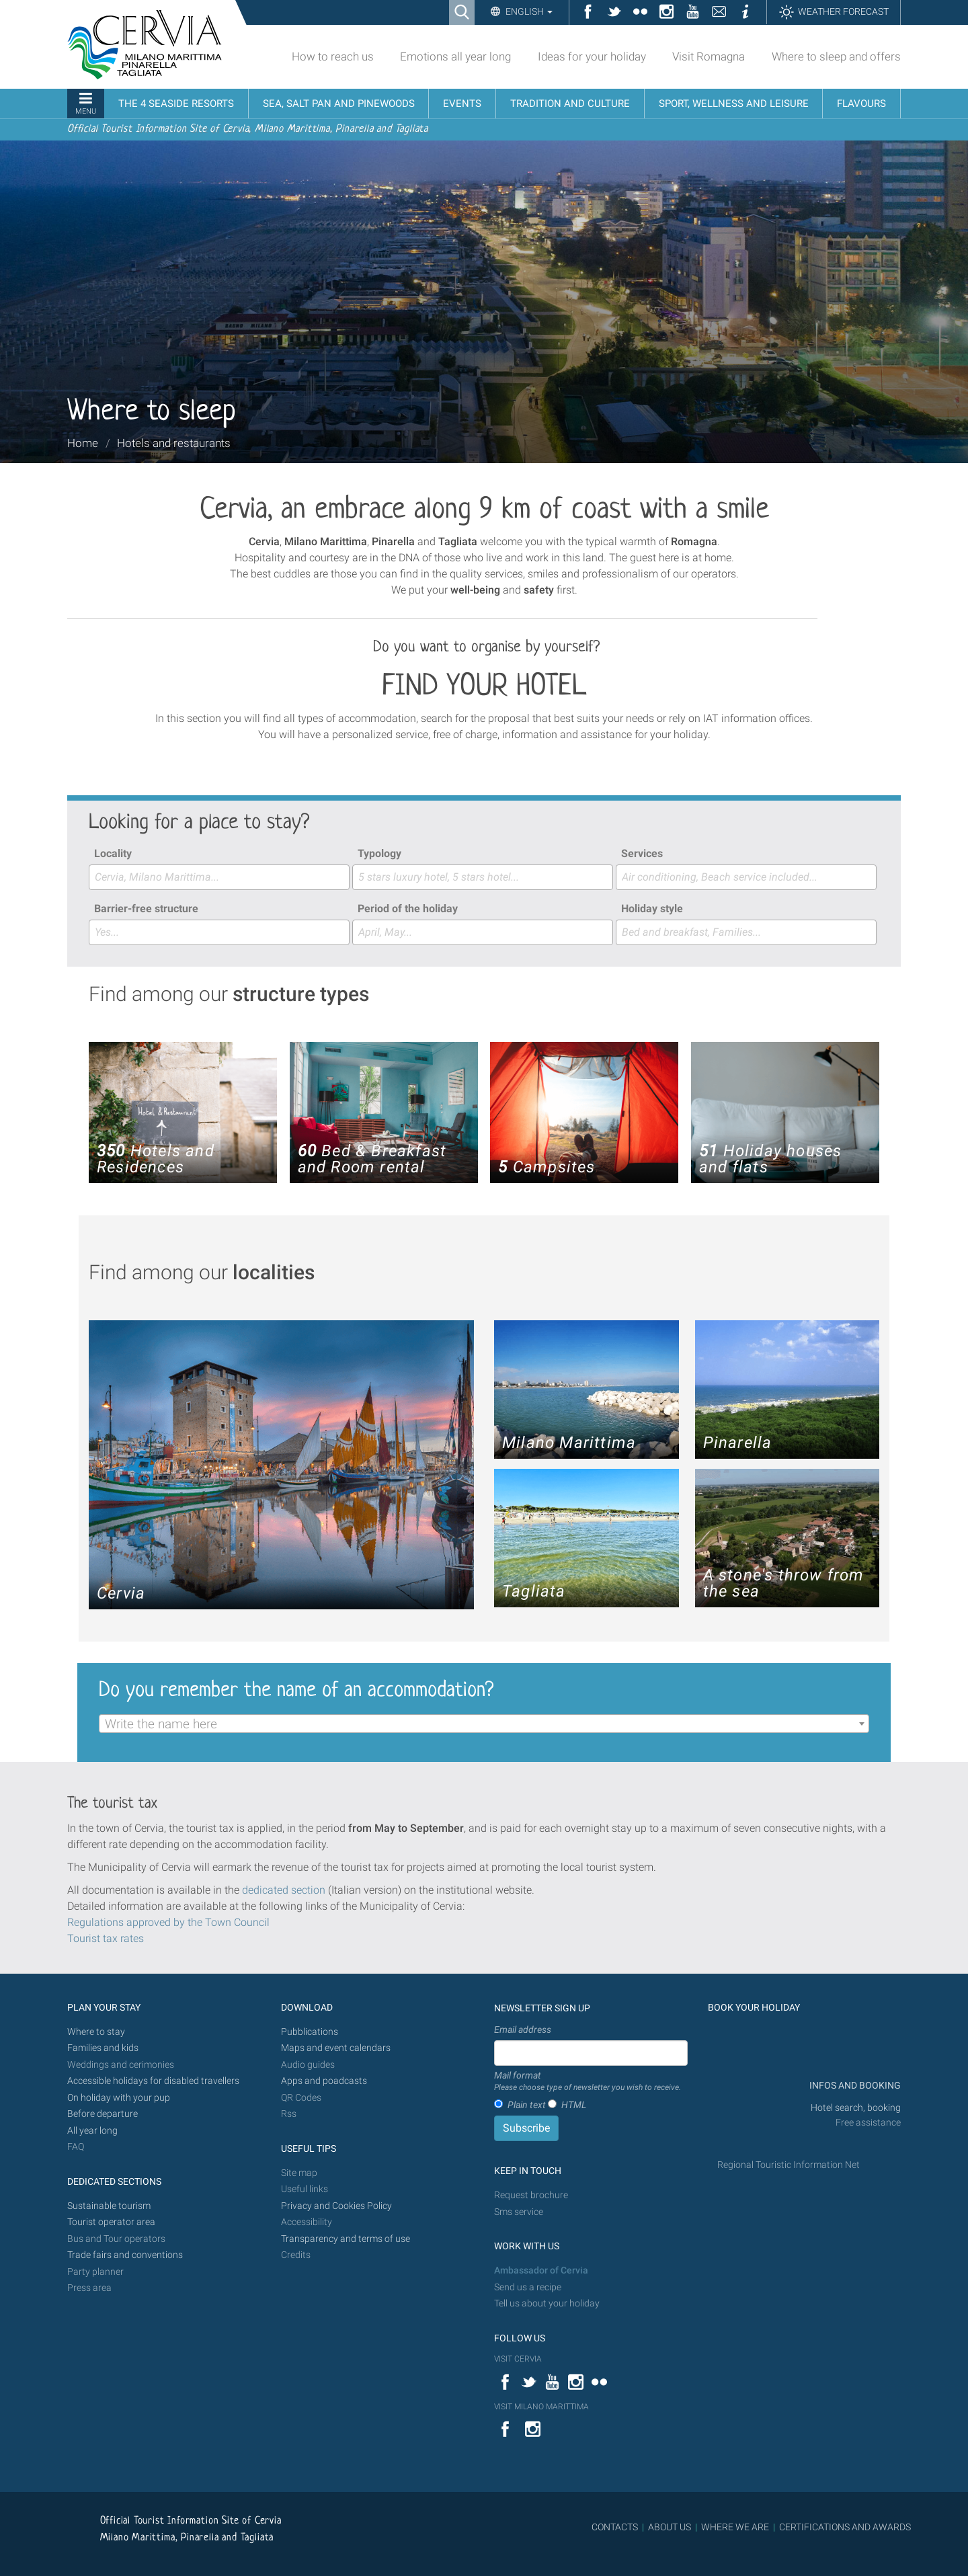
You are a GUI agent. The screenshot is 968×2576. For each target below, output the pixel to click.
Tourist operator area (111, 2222)
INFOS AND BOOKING (854, 2085)
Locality (113, 853)
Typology (379, 853)
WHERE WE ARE (735, 2527)
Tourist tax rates (105, 1938)
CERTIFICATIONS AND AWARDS (845, 2527)
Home (82, 443)
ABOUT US (669, 2527)
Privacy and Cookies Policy (336, 2206)
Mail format (587, 2082)
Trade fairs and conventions (125, 2255)
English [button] (528, 11)
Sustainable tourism (109, 2206)
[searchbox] (219, 877)
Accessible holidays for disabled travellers (153, 2081)
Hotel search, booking (856, 2108)
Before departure (102, 2114)
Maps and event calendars (336, 2048)
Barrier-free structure (146, 908)
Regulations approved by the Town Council (168, 1922)
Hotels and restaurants (174, 443)
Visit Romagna (708, 56)
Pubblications (309, 2032)
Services (642, 853)
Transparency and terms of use (345, 2239)
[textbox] (484, 1724)
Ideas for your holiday (592, 56)
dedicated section (283, 1890)
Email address (522, 2029)
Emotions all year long (455, 56)
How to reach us (333, 56)
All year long (92, 2130)
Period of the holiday (408, 908)
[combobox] (219, 877)
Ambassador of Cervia (541, 2270)
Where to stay (96, 2032)
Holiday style (652, 908)
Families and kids (102, 2048)
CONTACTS (615, 2527)
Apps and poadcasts (324, 2081)
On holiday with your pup (118, 2097)
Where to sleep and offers (836, 56)
